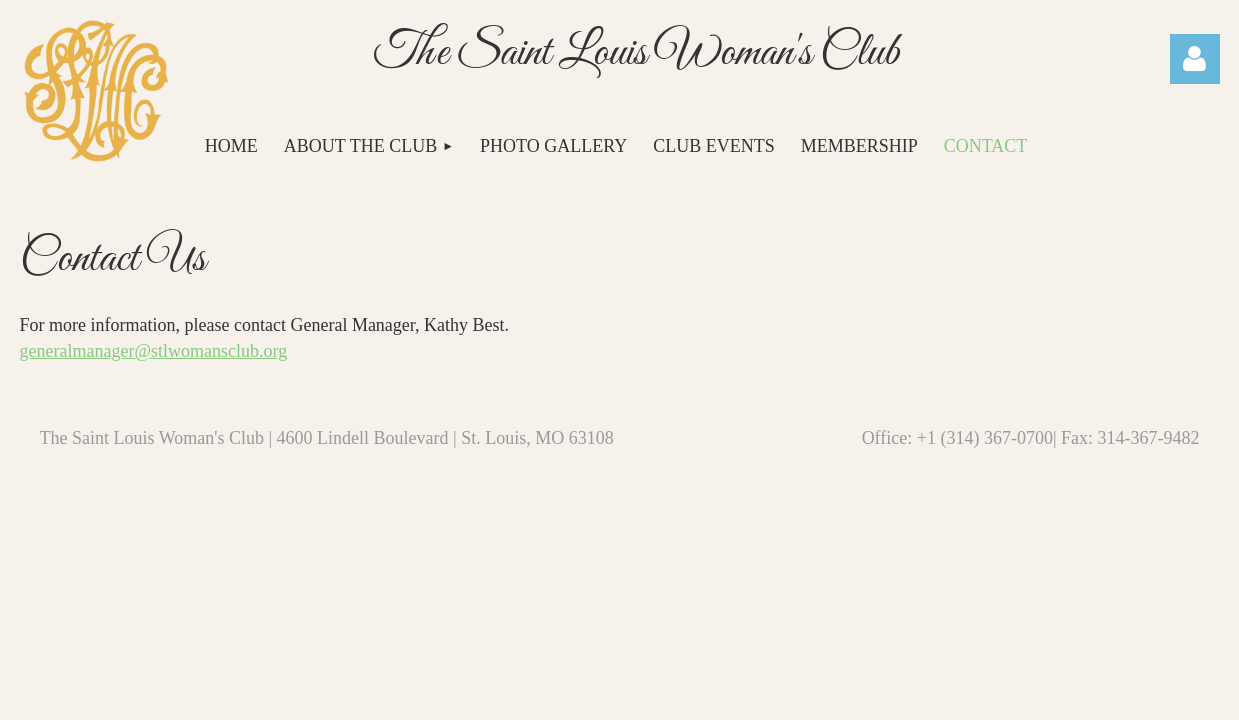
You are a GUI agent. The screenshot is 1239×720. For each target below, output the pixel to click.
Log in (1195, 59)
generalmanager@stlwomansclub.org (154, 351)
